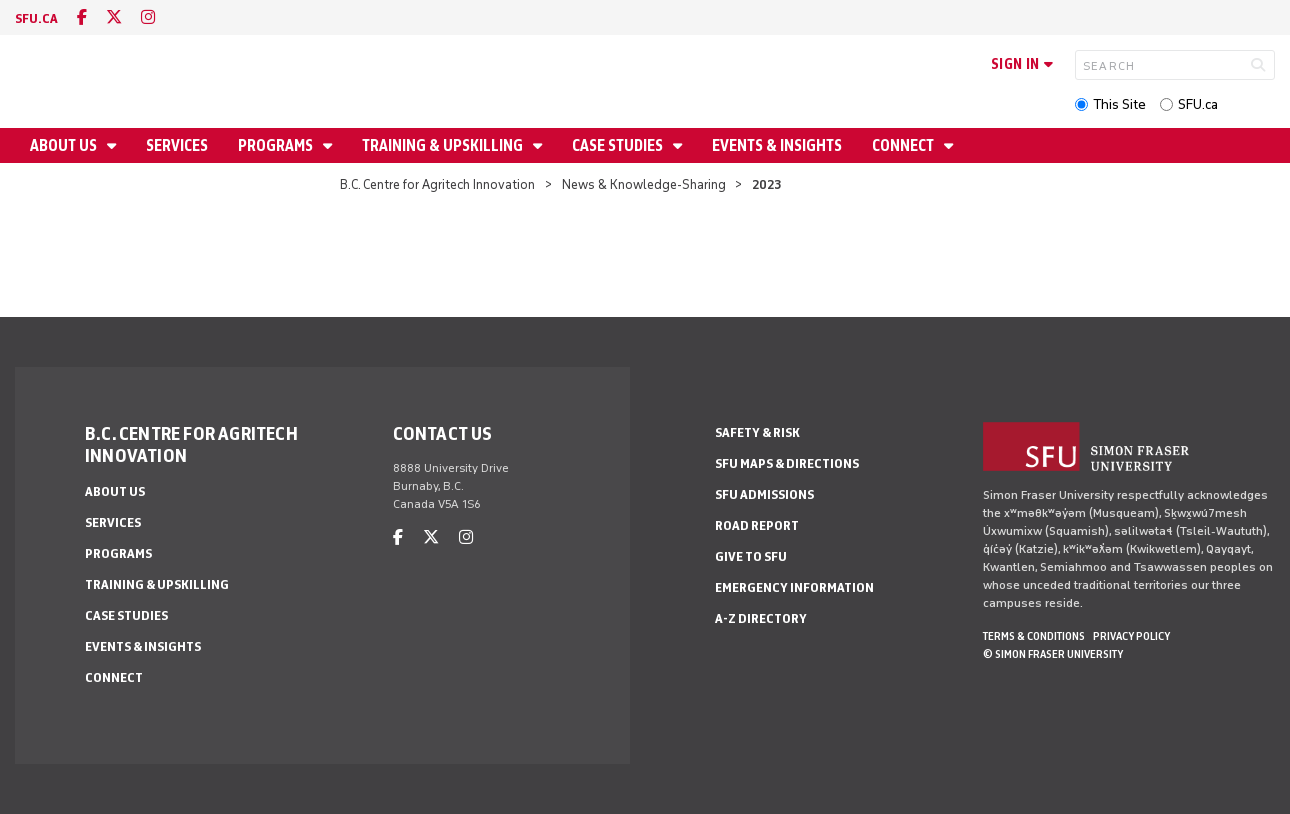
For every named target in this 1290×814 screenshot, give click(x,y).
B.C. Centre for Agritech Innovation (437, 184)
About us (65, 145)
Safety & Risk (757, 432)
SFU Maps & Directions (787, 463)
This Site (1119, 104)
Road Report (757, 525)
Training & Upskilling (444, 145)
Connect (904, 145)
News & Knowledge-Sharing (644, 184)
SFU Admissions (764, 494)
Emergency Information (794, 587)
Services (177, 145)
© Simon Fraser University (1053, 654)
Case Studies (619, 145)
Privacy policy (1131, 636)
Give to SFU (751, 556)
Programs (277, 145)
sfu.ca (36, 18)
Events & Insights (777, 145)
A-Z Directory (761, 618)
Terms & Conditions (1034, 636)
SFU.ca (1198, 104)
